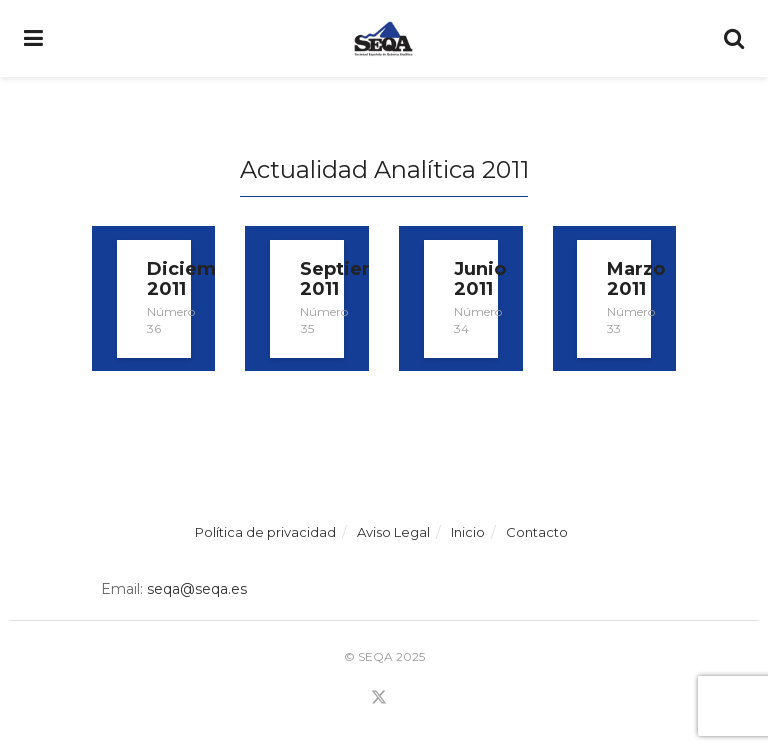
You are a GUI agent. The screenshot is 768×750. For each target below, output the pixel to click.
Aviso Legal (393, 532)
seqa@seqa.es (195, 589)
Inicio (468, 532)
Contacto (537, 532)
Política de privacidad (265, 532)
